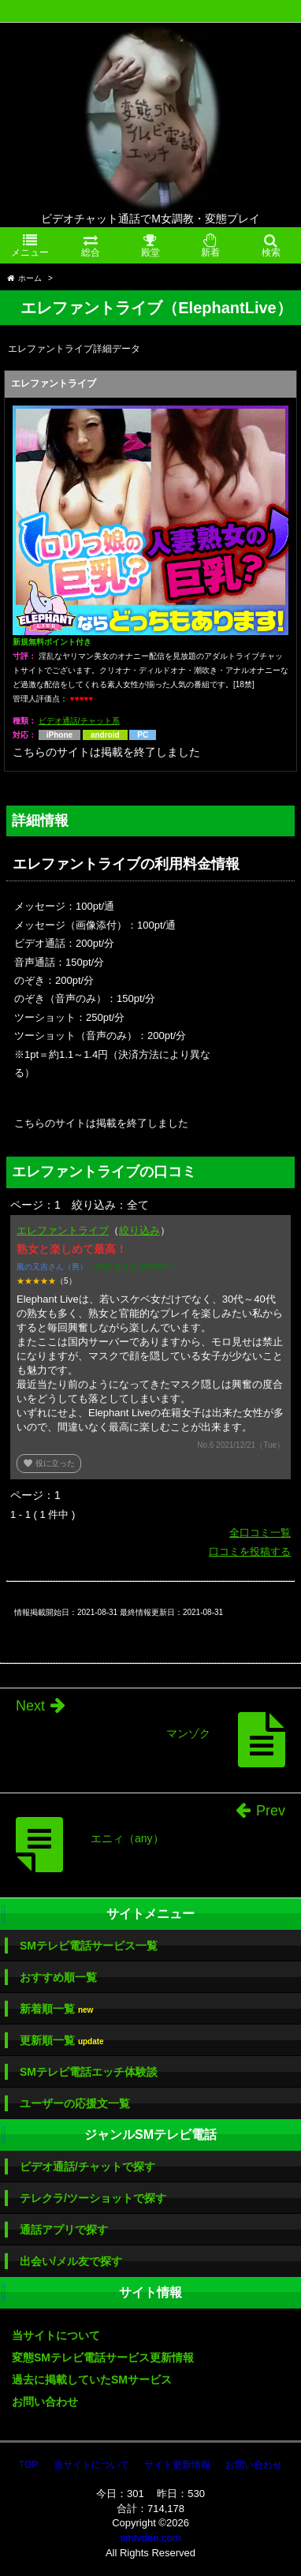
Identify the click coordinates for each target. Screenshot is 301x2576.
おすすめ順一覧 (58, 1977)
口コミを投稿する (250, 1551)
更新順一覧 (62, 2041)
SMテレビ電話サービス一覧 (89, 1945)
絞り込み (139, 1230)
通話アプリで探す (64, 2229)
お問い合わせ (45, 2401)
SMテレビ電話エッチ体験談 (89, 2071)
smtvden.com (150, 2538)
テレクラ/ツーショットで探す (93, 2198)
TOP (28, 2464)
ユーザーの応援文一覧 (75, 2103)
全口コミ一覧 (260, 1532)
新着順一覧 (56, 2009)
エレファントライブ (63, 1230)
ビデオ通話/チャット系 (79, 720)
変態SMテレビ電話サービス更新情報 (103, 2357)
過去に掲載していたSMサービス (92, 2379)
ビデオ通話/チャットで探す (87, 2166)
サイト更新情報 (177, 2464)
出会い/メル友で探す (71, 2261)
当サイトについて (56, 2335)
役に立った (49, 1463)
